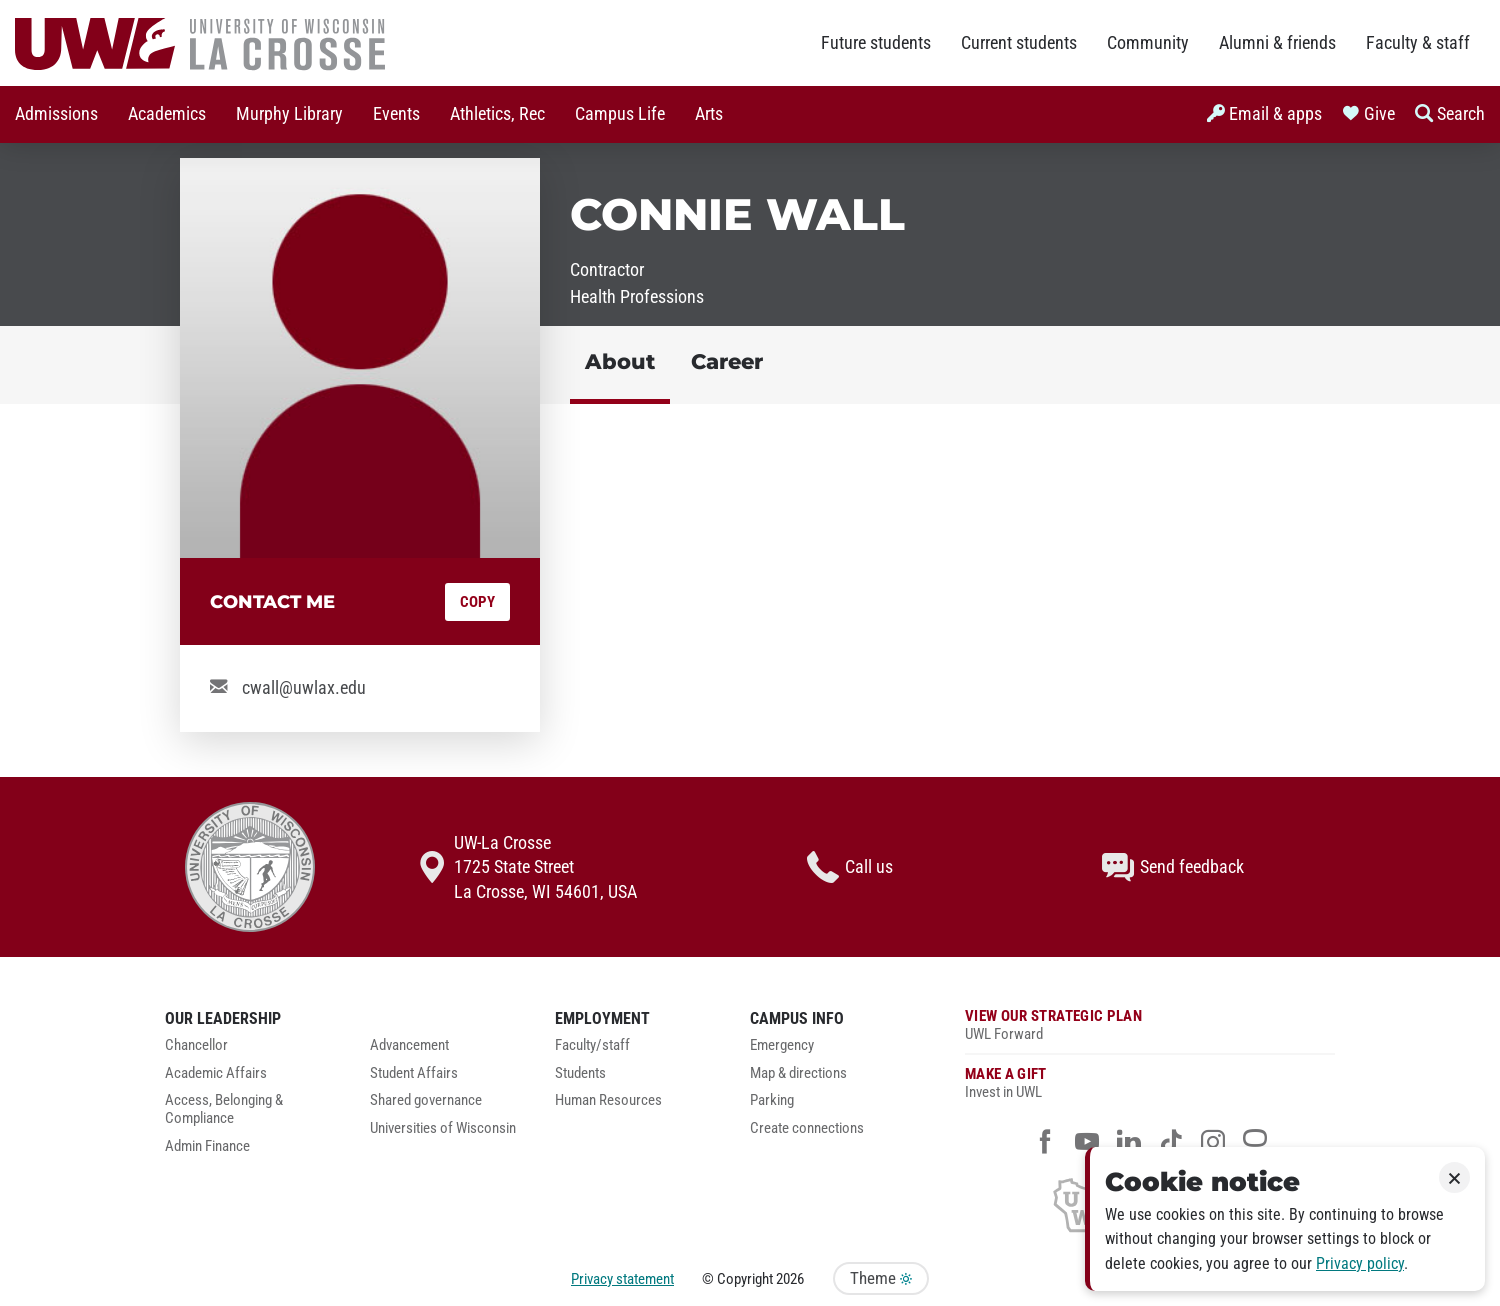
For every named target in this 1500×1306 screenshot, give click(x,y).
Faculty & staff (1418, 43)
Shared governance (426, 1100)
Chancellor (196, 1045)
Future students (876, 43)
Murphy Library (289, 114)
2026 (790, 1279)
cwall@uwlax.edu (304, 688)
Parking (772, 1100)
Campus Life (620, 114)
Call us (850, 867)
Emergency (782, 1045)
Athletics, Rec (497, 114)
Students (580, 1073)
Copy (477, 602)
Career (727, 361)
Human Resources (608, 1100)
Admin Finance (207, 1146)
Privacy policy (1360, 1263)
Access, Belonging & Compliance (224, 1109)
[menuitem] (56, 114)
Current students (1019, 43)
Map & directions (798, 1073)
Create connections (807, 1128)
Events (396, 114)
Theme (881, 1278)
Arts (709, 114)
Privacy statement (622, 1279)
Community (1148, 43)
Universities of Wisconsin (443, 1128)
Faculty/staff (592, 1045)
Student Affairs (414, 1073)
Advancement (409, 1045)
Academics (167, 114)
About (620, 361)
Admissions (56, 114)
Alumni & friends (1277, 43)
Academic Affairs (216, 1073)
